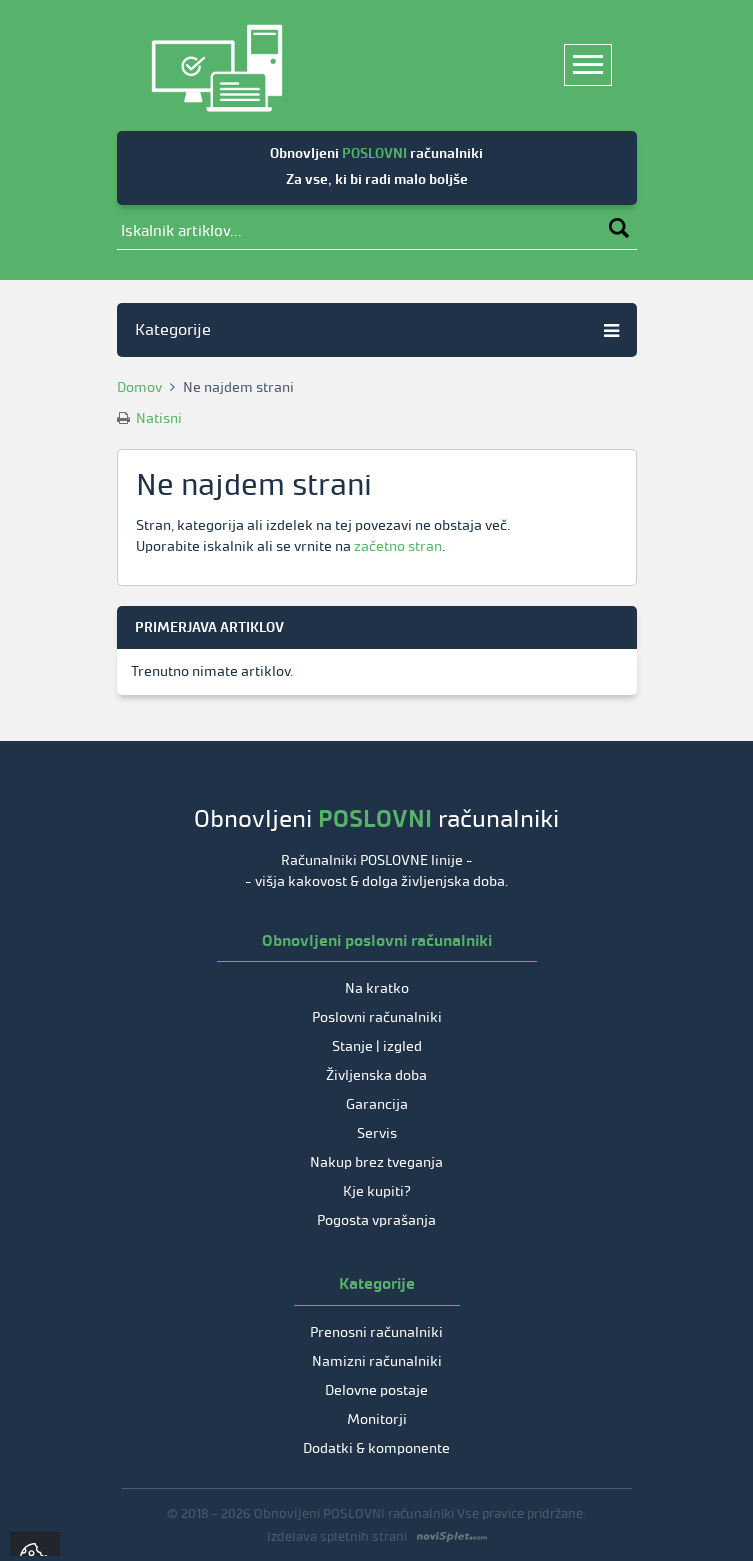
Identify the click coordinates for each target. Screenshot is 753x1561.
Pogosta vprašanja (376, 1220)
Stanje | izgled (377, 1046)
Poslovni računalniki (377, 1017)
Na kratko (377, 988)
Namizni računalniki (377, 1361)
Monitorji (377, 1419)
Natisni (149, 418)
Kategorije (377, 329)
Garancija (377, 1104)
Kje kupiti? (377, 1191)
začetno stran (398, 546)
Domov (139, 387)
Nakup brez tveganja (376, 1162)
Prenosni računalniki (376, 1332)
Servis (377, 1133)
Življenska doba (376, 1075)
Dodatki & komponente (376, 1448)
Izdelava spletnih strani (337, 1536)
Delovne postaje (376, 1390)
